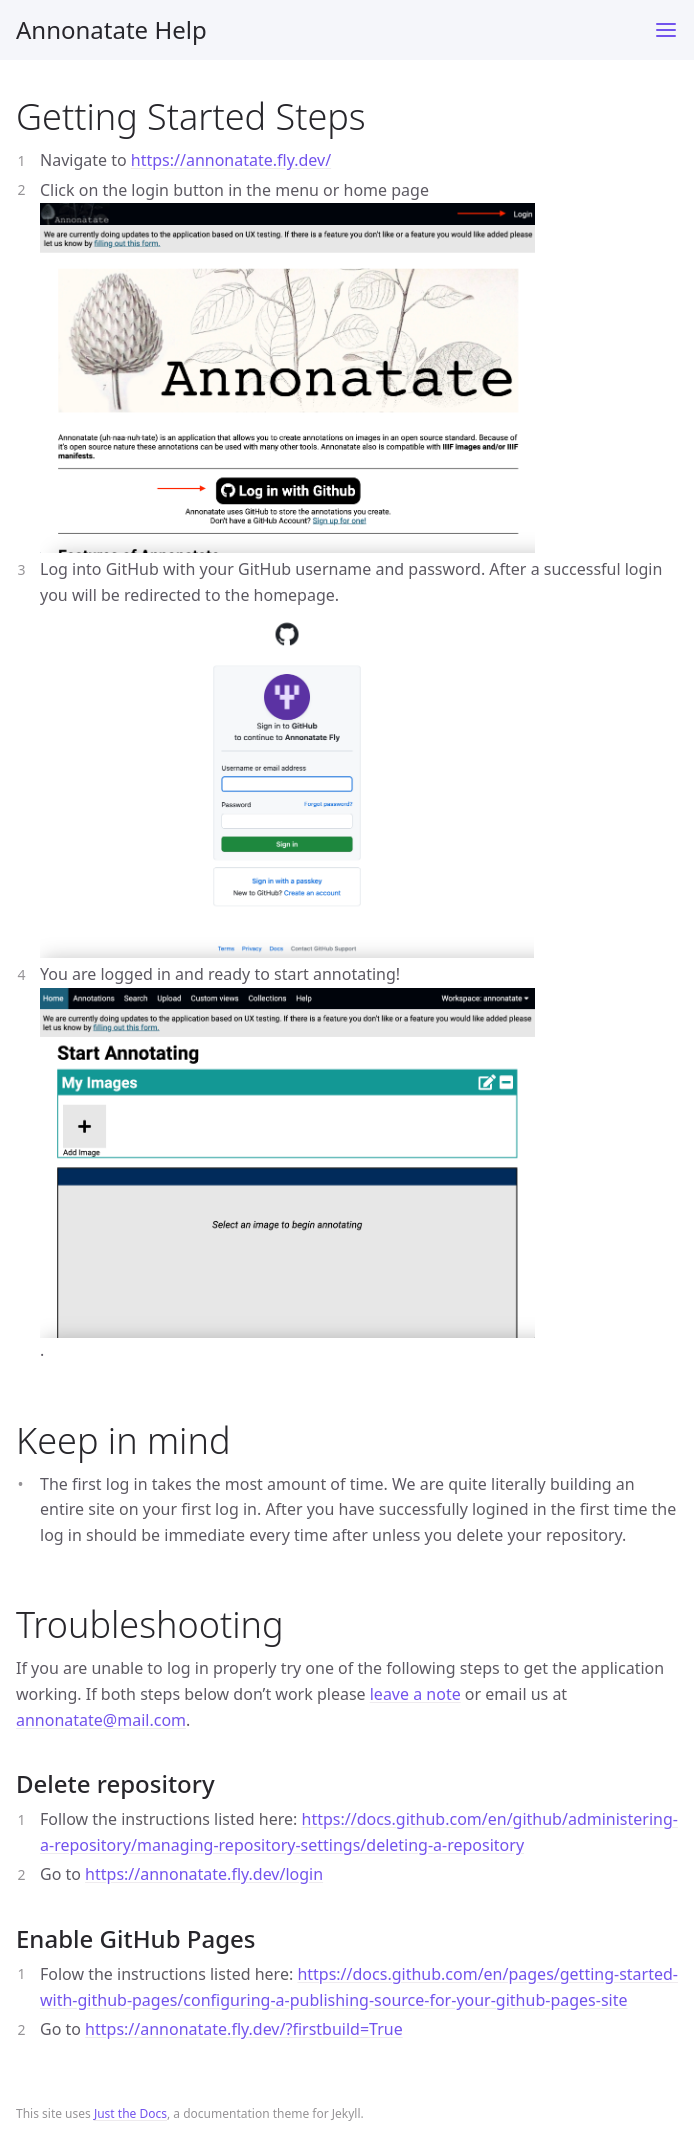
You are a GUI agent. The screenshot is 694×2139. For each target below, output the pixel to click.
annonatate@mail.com (101, 1720)
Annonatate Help (111, 29)
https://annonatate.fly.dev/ (231, 160)
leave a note (415, 1694)
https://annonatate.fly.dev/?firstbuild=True (244, 2029)
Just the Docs (130, 2113)
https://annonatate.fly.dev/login (204, 1874)
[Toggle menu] (666, 30)
